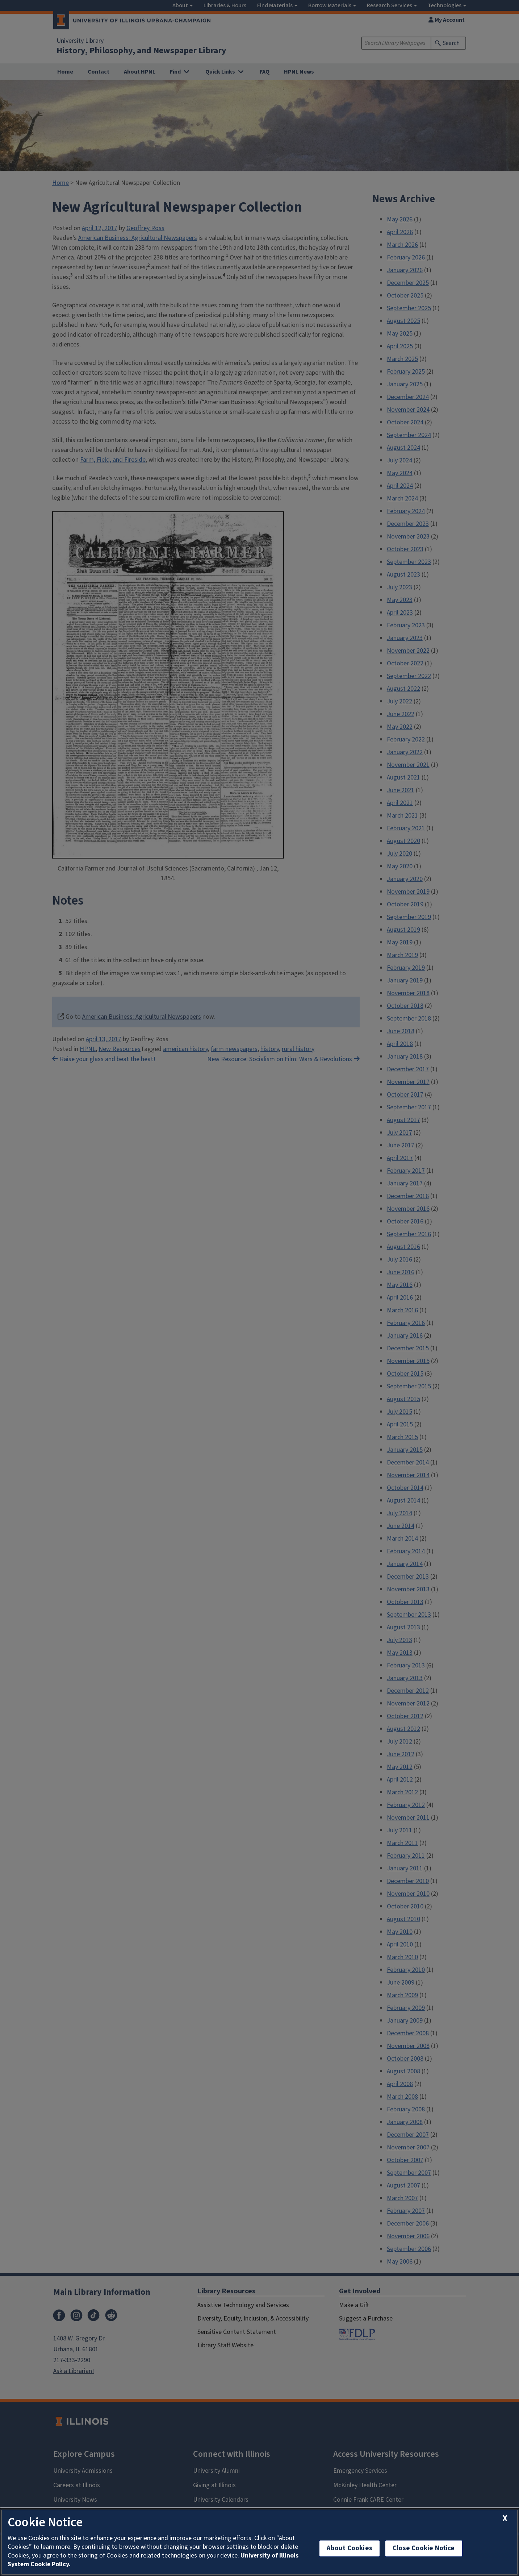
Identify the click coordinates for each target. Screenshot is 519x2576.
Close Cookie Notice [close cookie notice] (424, 2548)
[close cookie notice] (505, 2518)
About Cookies (349, 2548)
